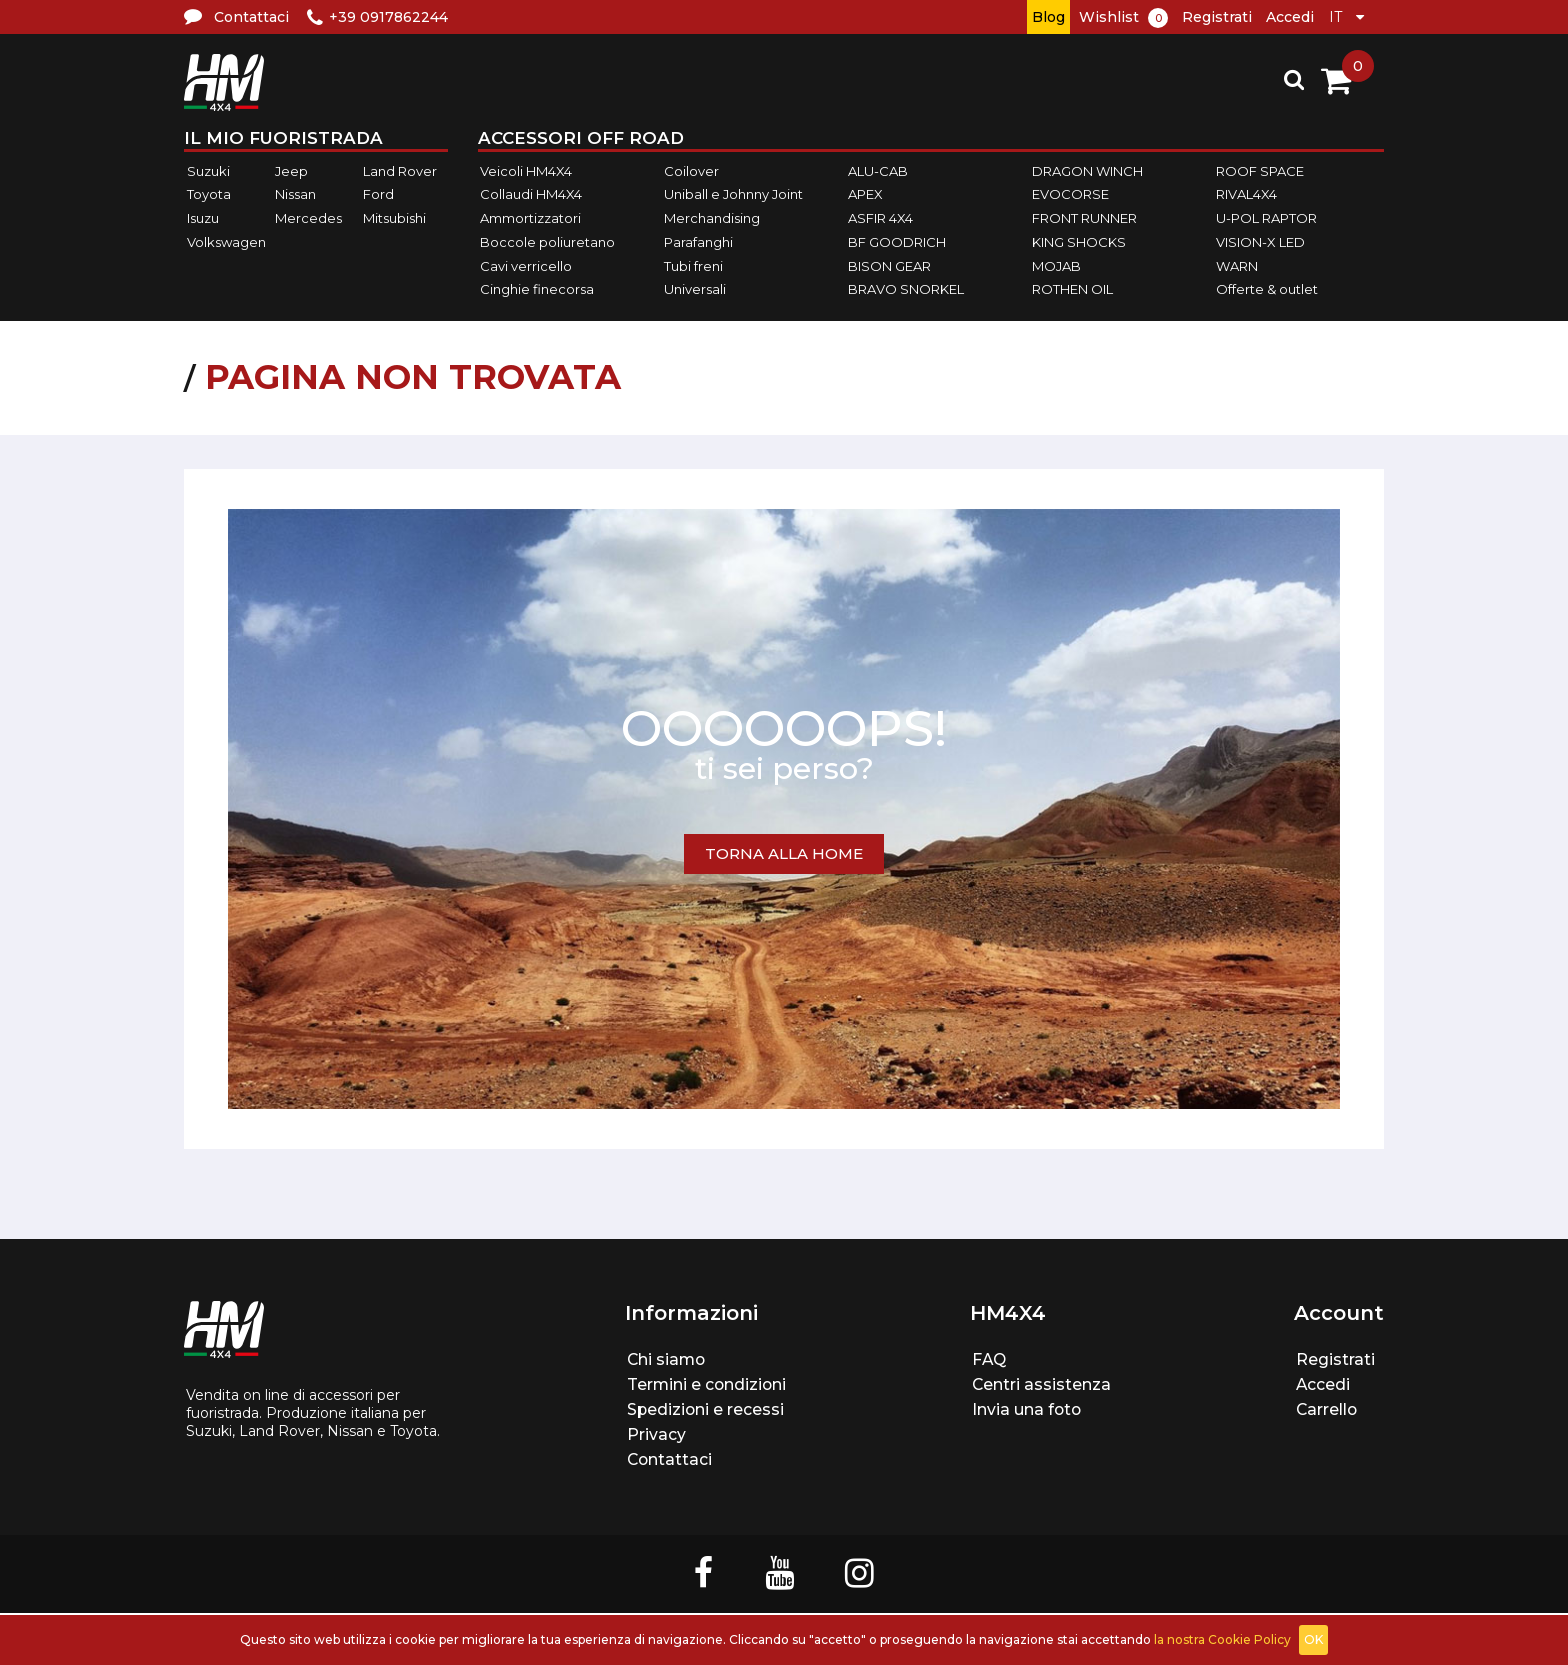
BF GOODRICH (897, 242)
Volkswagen (226, 242)
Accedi (1290, 17)
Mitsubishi (394, 218)
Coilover (691, 171)
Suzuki (208, 171)
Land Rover (400, 171)
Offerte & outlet (1267, 289)
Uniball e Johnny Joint (733, 195)
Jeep (291, 171)
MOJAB (1056, 266)
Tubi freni (693, 266)
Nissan (295, 195)
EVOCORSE (1070, 195)
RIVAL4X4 (1246, 195)
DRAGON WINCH (1087, 171)
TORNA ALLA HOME (784, 853)
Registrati (1217, 17)
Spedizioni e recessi (705, 1409)
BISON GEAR (889, 266)
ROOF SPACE (1260, 171)
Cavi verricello (526, 266)
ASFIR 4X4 (880, 218)
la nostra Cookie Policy (1222, 1639)
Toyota (209, 195)
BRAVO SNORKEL (906, 289)
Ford (378, 195)
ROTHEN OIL (1072, 289)
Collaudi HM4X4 (531, 195)
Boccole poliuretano (547, 242)
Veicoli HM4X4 (526, 171)
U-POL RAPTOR (1266, 218)
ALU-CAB (878, 171)
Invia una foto (1027, 1409)
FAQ (989, 1359)
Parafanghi (698, 242)
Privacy (655, 1434)
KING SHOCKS (1079, 242)
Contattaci (669, 1459)
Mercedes (308, 218)
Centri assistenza (1042, 1384)
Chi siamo (666, 1359)
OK (1313, 1639)
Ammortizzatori (530, 218)
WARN (1237, 266)
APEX (865, 195)
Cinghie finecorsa (537, 289)
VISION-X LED (1260, 242)
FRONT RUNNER (1084, 218)
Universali (695, 289)
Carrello (1327, 1409)
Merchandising (712, 218)
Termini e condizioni (707, 1384)
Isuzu (203, 218)
